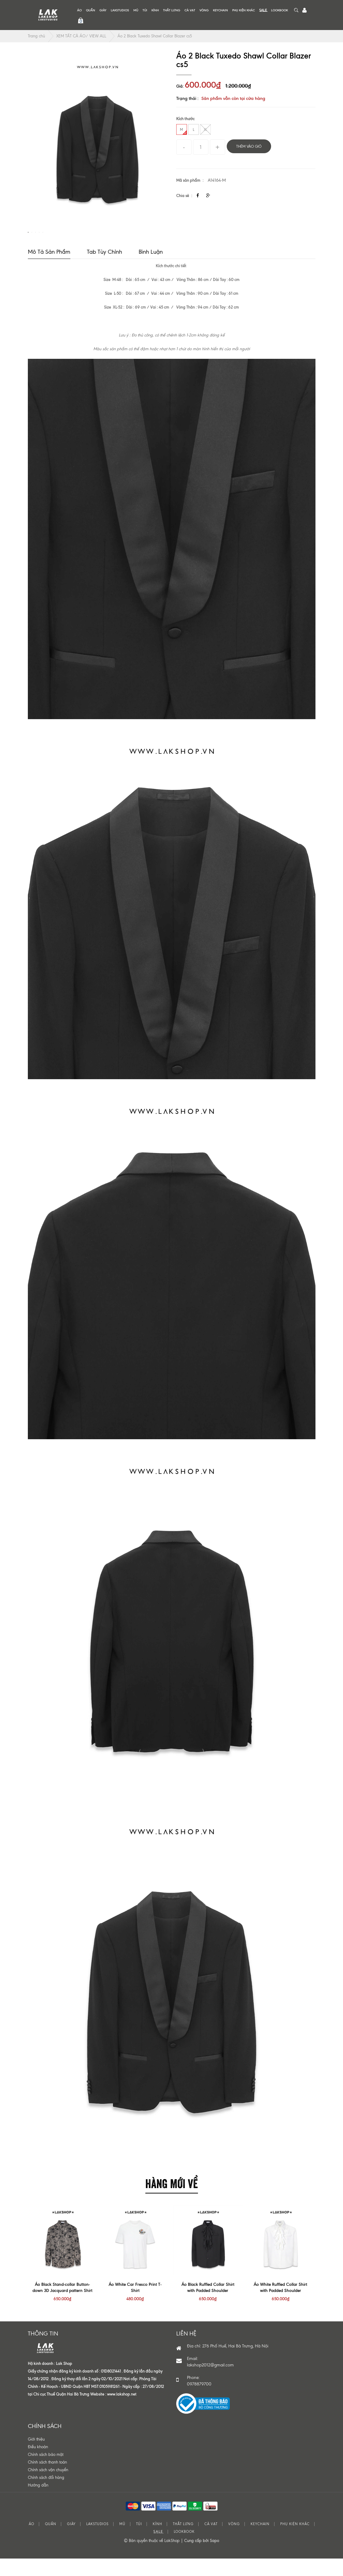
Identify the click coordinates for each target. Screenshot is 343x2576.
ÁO (79, 10)
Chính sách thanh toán (47, 2480)
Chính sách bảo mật (45, 2473)
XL (205, 129)
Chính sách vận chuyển (48, 2488)
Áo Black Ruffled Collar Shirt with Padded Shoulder (207, 2306)
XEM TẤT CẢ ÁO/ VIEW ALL (81, 36)
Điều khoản (38, 2465)
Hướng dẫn (38, 2503)
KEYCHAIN (220, 10)
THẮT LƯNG (171, 10)
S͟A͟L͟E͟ (263, 10)
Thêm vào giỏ (249, 146)
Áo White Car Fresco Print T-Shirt (135, 2306)
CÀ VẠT (190, 10)
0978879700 (199, 2402)
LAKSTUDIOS (120, 10)
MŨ (135, 10)
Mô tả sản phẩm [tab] (49, 270)
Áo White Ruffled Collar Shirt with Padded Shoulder (280, 2306)
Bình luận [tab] (151, 270)
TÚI (145, 10)
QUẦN (90, 10)
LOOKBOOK (279, 10)
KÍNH (155, 10)
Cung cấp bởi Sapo (201, 2559)
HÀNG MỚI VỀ (171, 2200)
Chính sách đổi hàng (46, 2496)
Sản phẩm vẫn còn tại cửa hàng (233, 98)
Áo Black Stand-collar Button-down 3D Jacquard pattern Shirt (62, 2306)
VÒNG (204, 10)
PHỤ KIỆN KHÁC (243, 10)
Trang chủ (36, 36)
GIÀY (102, 10)
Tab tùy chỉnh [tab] (104, 270)
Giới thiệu (36, 2457)
